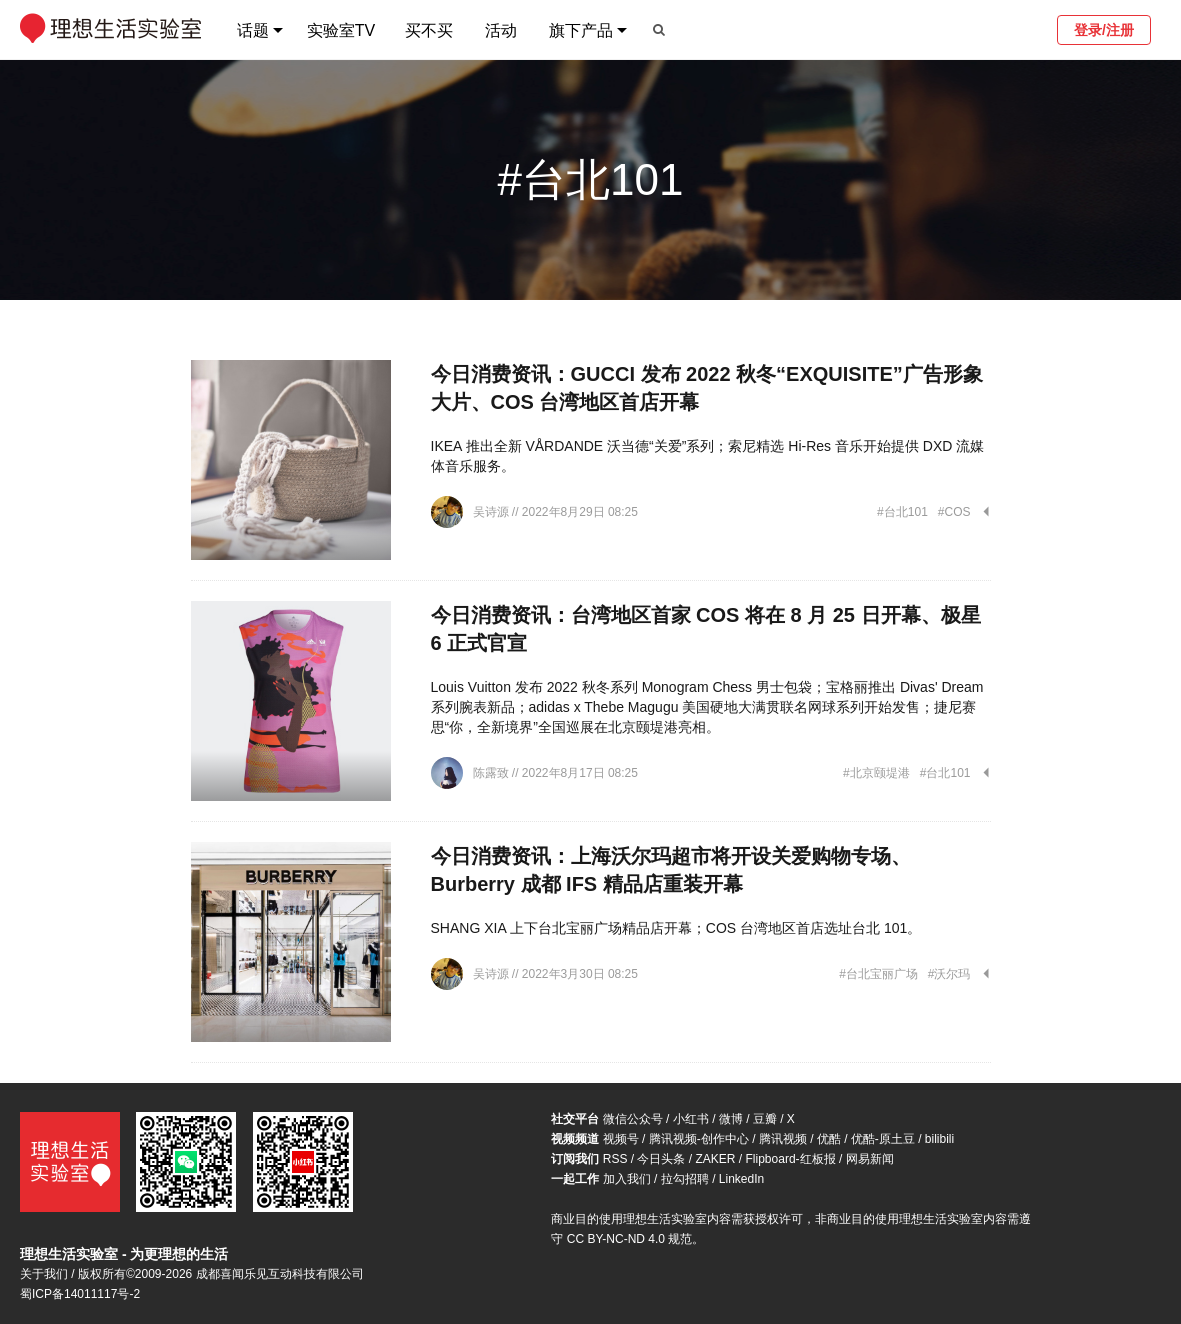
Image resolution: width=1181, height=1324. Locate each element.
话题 (253, 30)
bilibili (939, 1139)
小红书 (691, 1119)
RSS (615, 1159)
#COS (954, 512)
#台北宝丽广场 (878, 974)
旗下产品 (581, 30)
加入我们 (627, 1179)
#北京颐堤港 (876, 773)
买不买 (429, 30)
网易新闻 (870, 1159)
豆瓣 (765, 1119)
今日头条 (661, 1159)
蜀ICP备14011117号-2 (80, 1294)
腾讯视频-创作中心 (699, 1139)
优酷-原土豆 (883, 1139)
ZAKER (716, 1159)
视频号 (621, 1139)
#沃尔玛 (949, 974)
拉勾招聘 (685, 1179)
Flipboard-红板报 (791, 1159)
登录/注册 (1104, 30)
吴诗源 (492, 512)
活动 (501, 30)
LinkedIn (741, 1179)
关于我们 (44, 1274)
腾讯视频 (783, 1139)
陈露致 (492, 773)
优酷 (829, 1139)
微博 (731, 1119)
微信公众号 (633, 1119)
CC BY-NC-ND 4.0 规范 (630, 1239)
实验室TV (341, 30)
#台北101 (902, 512)
